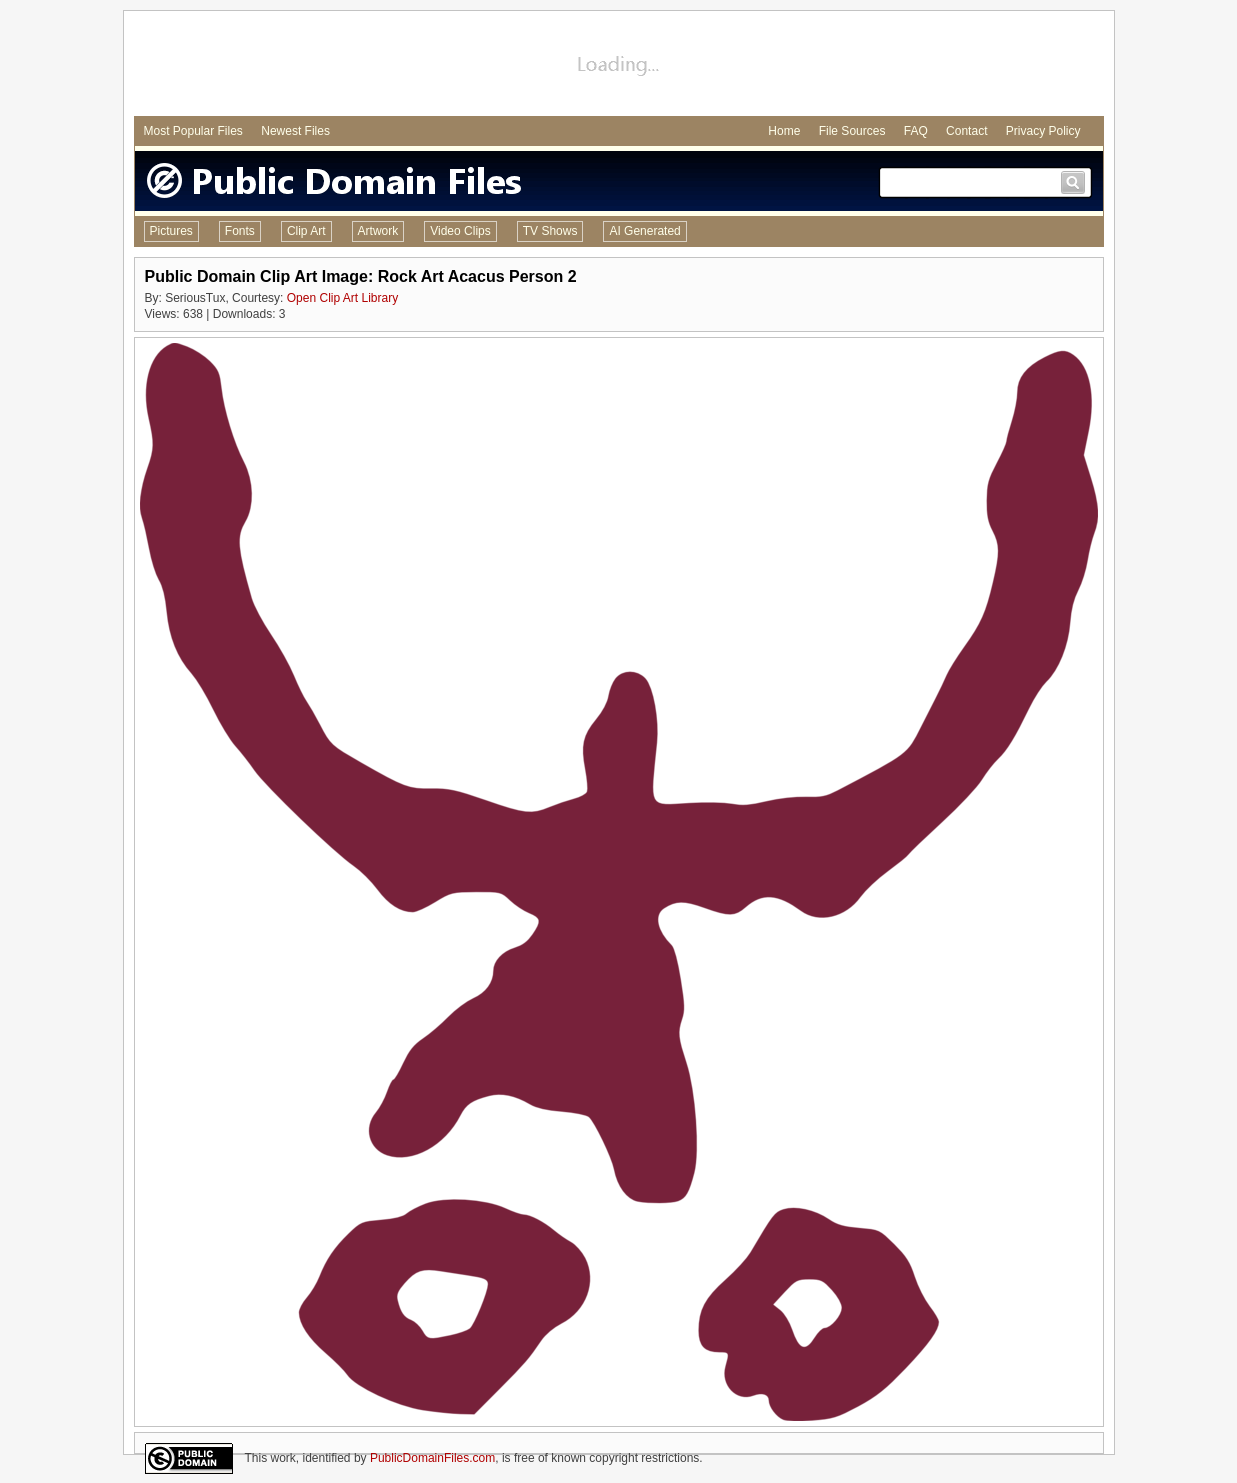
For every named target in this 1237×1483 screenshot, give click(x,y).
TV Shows (550, 231)
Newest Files (295, 131)
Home (784, 131)
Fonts (240, 231)
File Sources (852, 131)
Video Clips (460, 231)
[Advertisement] (619, 66)
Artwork (378, 231)
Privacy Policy (1043, 131)
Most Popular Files (193, 131)
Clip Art (306, 231)
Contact (966, 131)
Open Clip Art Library (342, 298)
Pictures (171, 231)
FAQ (916, 131)
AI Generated (644, 231)
